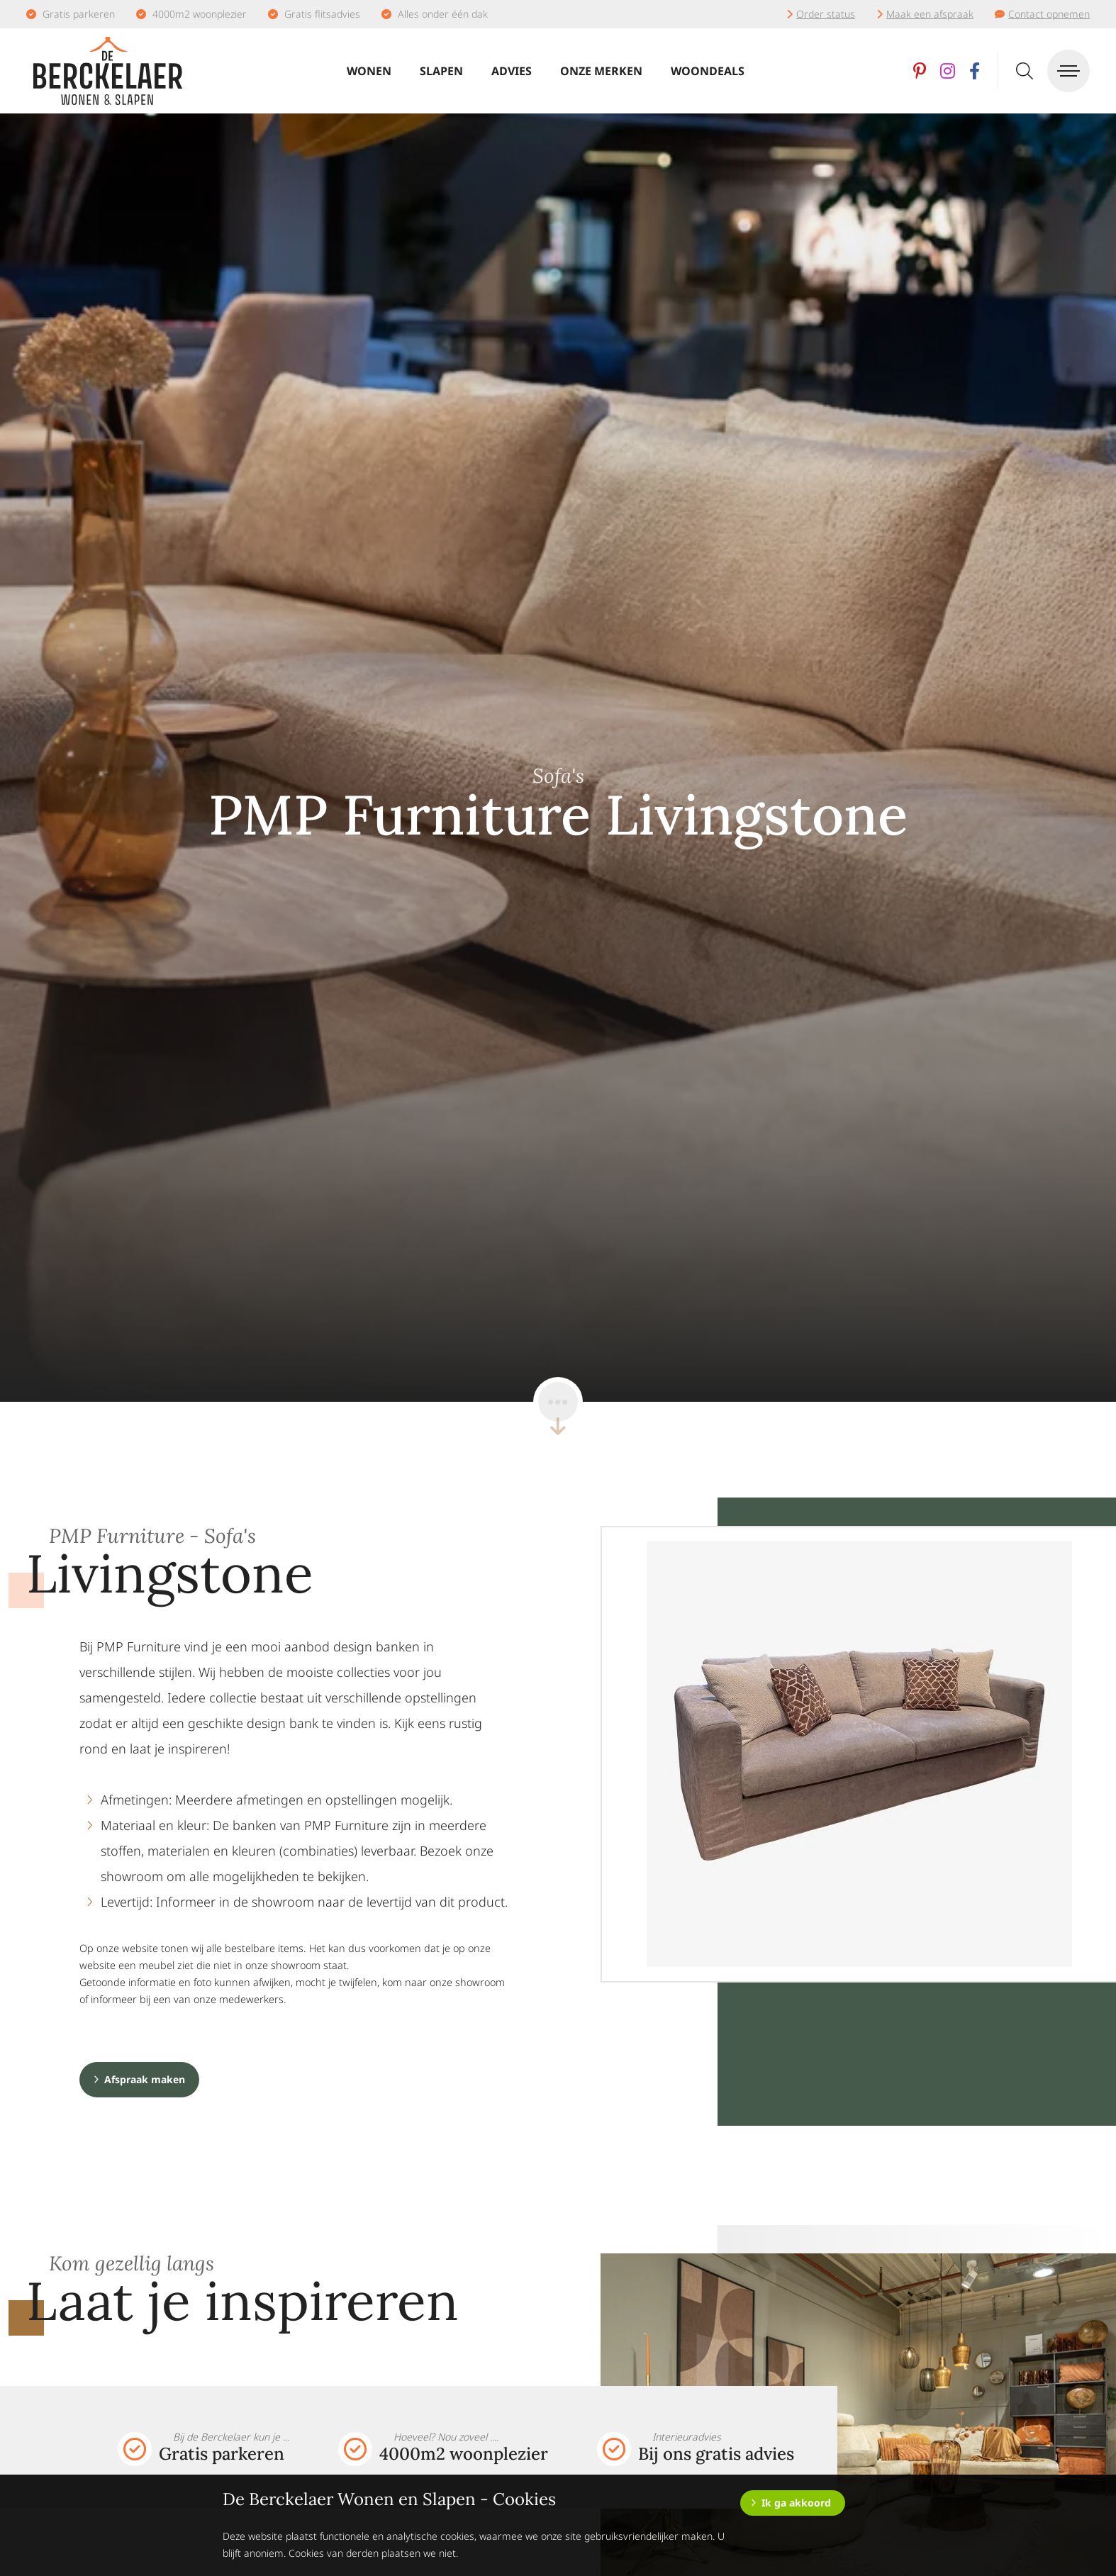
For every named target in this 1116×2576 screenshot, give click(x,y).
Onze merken (601, 71)
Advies (511, 71)
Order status (825, 14)
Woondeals (707, 71)
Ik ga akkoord (796, 2502)
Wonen (369, 71)
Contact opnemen (1049, 14)
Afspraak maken (144, 2079)
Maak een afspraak (929, 14)
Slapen (441, 71)
